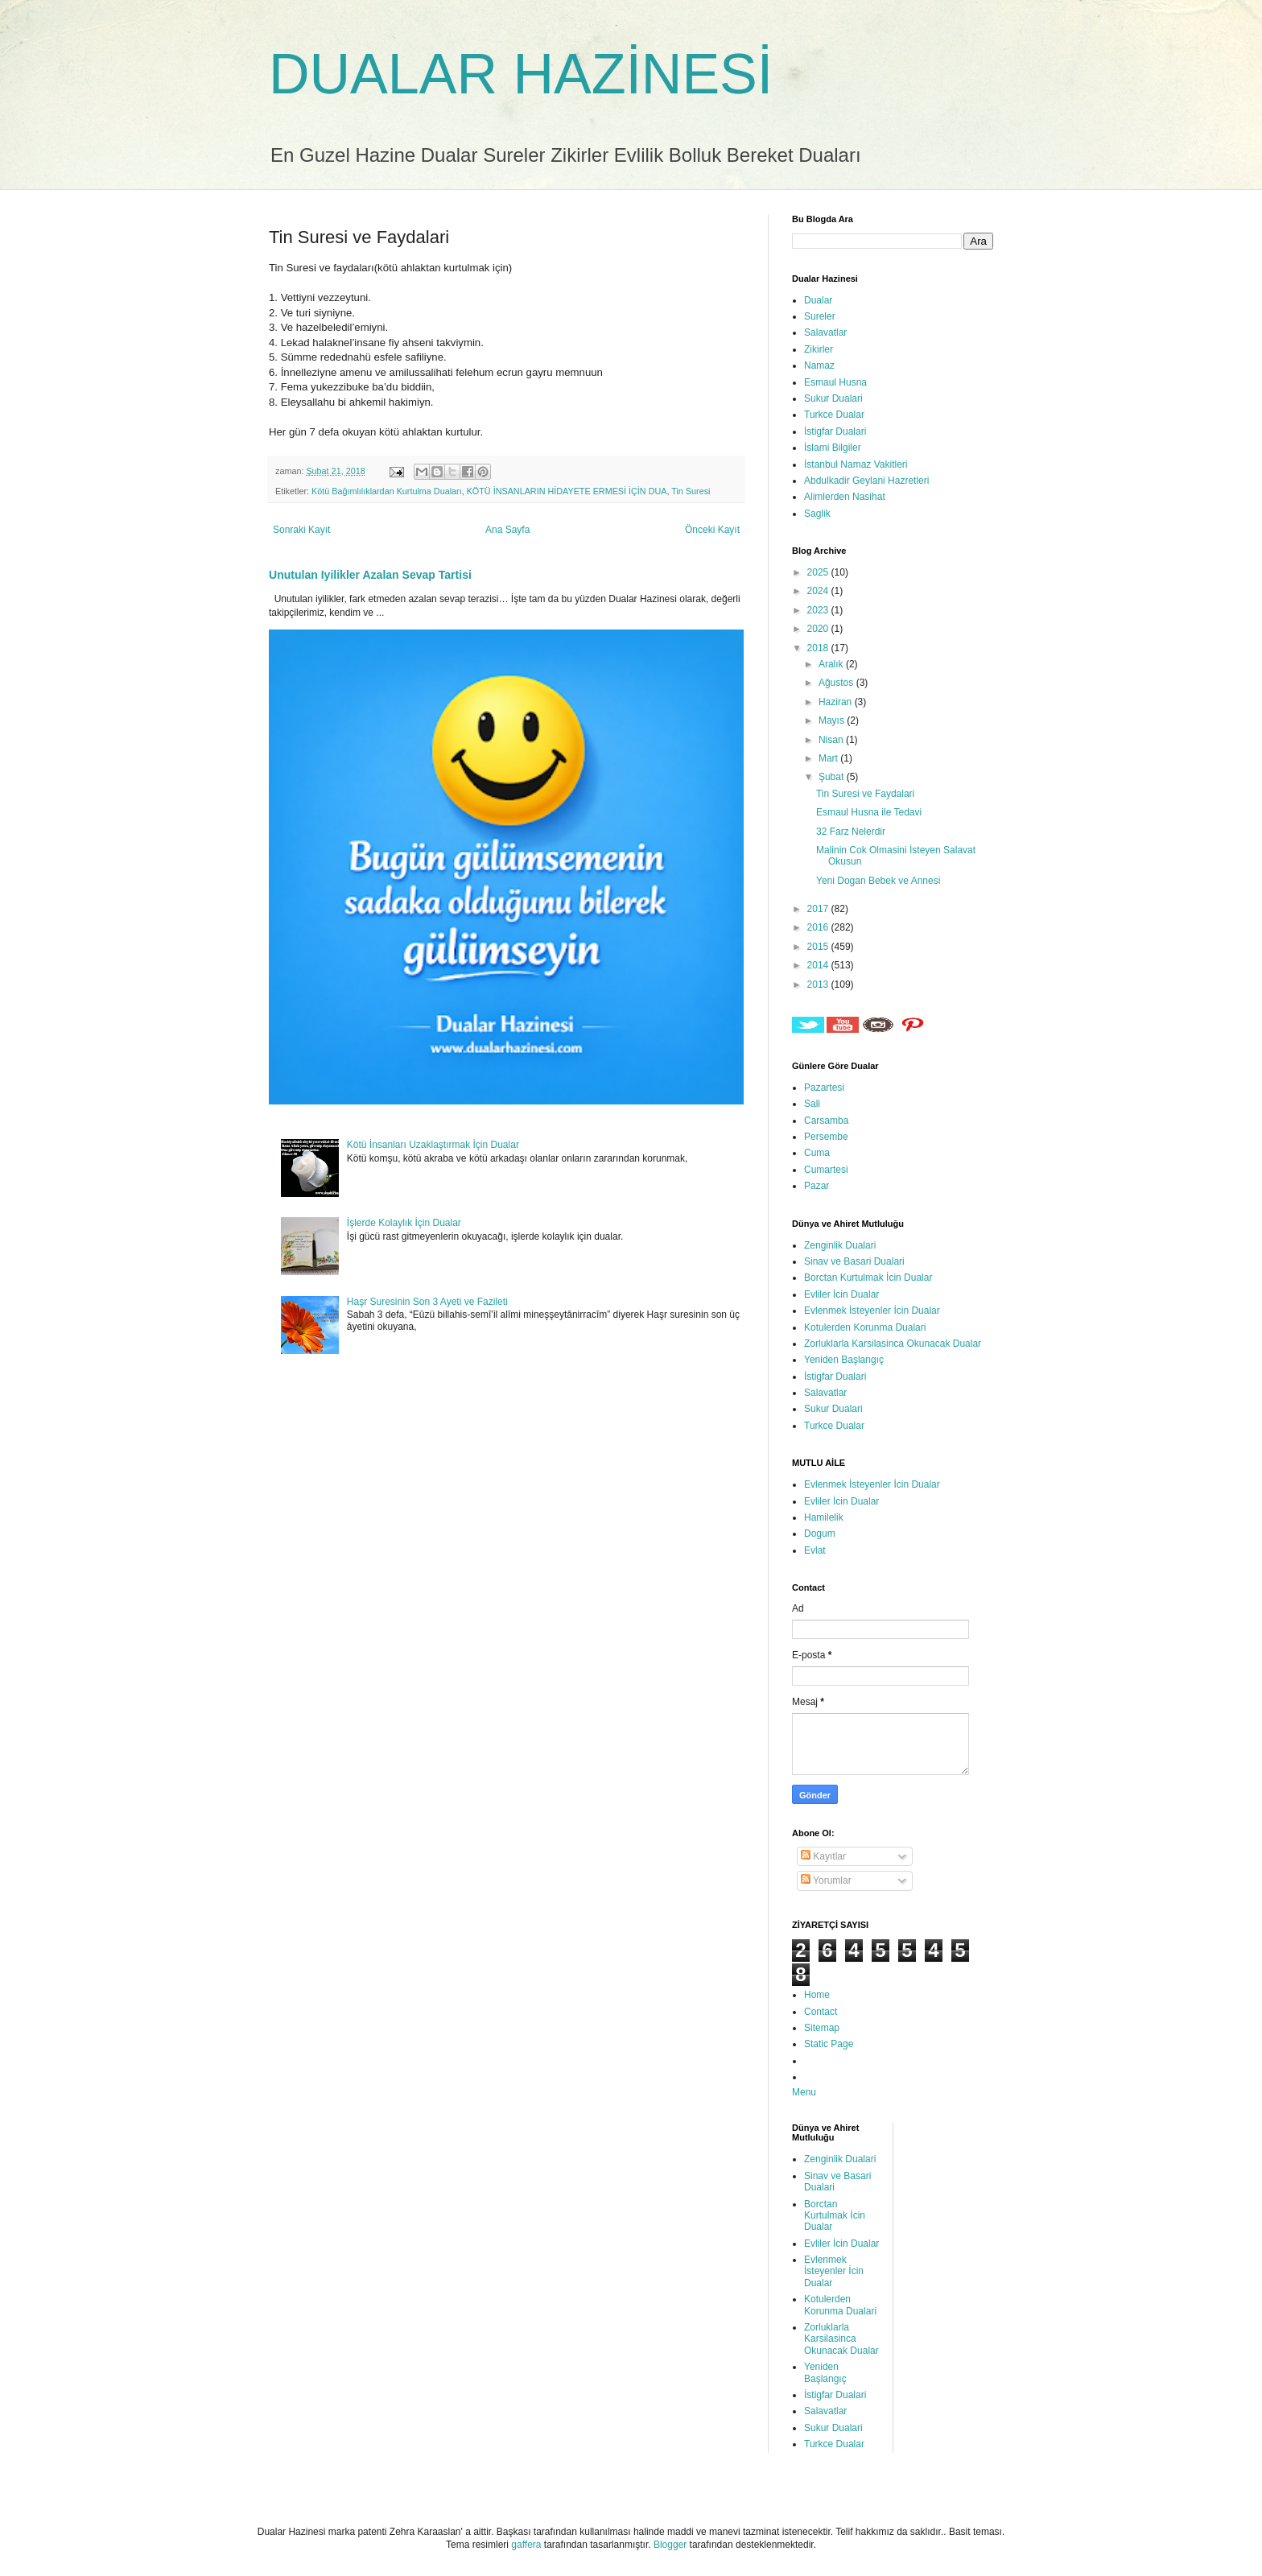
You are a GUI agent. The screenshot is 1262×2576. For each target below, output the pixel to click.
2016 (819, 927)
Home (817, 1994)
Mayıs (833, 720)
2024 (819, 591)
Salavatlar (825, 332)
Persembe (826, 1136)
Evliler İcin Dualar (841, 1294)
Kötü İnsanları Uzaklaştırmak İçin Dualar (433, 1144)
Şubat (833, 776)
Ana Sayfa (507, 529)
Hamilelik (823, 1517)
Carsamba (826, 1120)
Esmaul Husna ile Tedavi (869, 812)
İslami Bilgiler (832, 447)
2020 (819, 628)
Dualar (818, 300)
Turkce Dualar (834, 414)
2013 (819, 984)
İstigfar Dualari (835, 431)
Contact (820, 2011)
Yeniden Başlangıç (844, 1359)
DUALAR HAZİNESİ (521, 74)
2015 (819, 946)
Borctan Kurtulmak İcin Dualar (868, 1277)
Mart (829, 758)
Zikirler (818, 349)
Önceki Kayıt (712, 529)
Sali (812, 1103)
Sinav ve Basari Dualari (854, 1261)
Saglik (817, 513)
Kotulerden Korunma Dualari (865, 1327)
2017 (819, 908)
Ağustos (837, 682)
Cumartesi (826, 1169)
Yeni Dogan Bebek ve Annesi (878, 880)
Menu (804, 2092)
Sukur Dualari (833, 398)
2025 (819, 572)
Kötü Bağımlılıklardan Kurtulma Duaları (386, 491)
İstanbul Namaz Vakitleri (856, 464)
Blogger (670, 2544)
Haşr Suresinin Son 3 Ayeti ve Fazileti (427, 1301)
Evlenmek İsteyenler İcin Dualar (872, 1310)
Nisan (832, 739)
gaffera (526, 2544)
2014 (819, 965)
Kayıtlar (823, 1856)
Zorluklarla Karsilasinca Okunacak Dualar (892, 1343)
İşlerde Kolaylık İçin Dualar (404, 1222)
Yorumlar (826, 1880)
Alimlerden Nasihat (844, 496)
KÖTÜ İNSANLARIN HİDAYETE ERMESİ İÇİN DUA (567, 491)
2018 (819, 648)
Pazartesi (824, 1087)
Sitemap (821, 2027)
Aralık (832, 664)
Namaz (819, 365)
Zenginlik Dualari (840, 1245)
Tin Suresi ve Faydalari (865, 793)
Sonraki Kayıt (301, 529)
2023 (819, 610)
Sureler (819, 316)
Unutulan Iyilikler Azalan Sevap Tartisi (370, 574)
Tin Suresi (690, 491)
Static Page (828, 2044)
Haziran (837, 702)
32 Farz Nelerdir (850, 831)
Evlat (815, 1550)
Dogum (819, 1533)
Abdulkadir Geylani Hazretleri (866, 480)
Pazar (816, 1185)
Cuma (817, 1152)
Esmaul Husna (835, 382)
